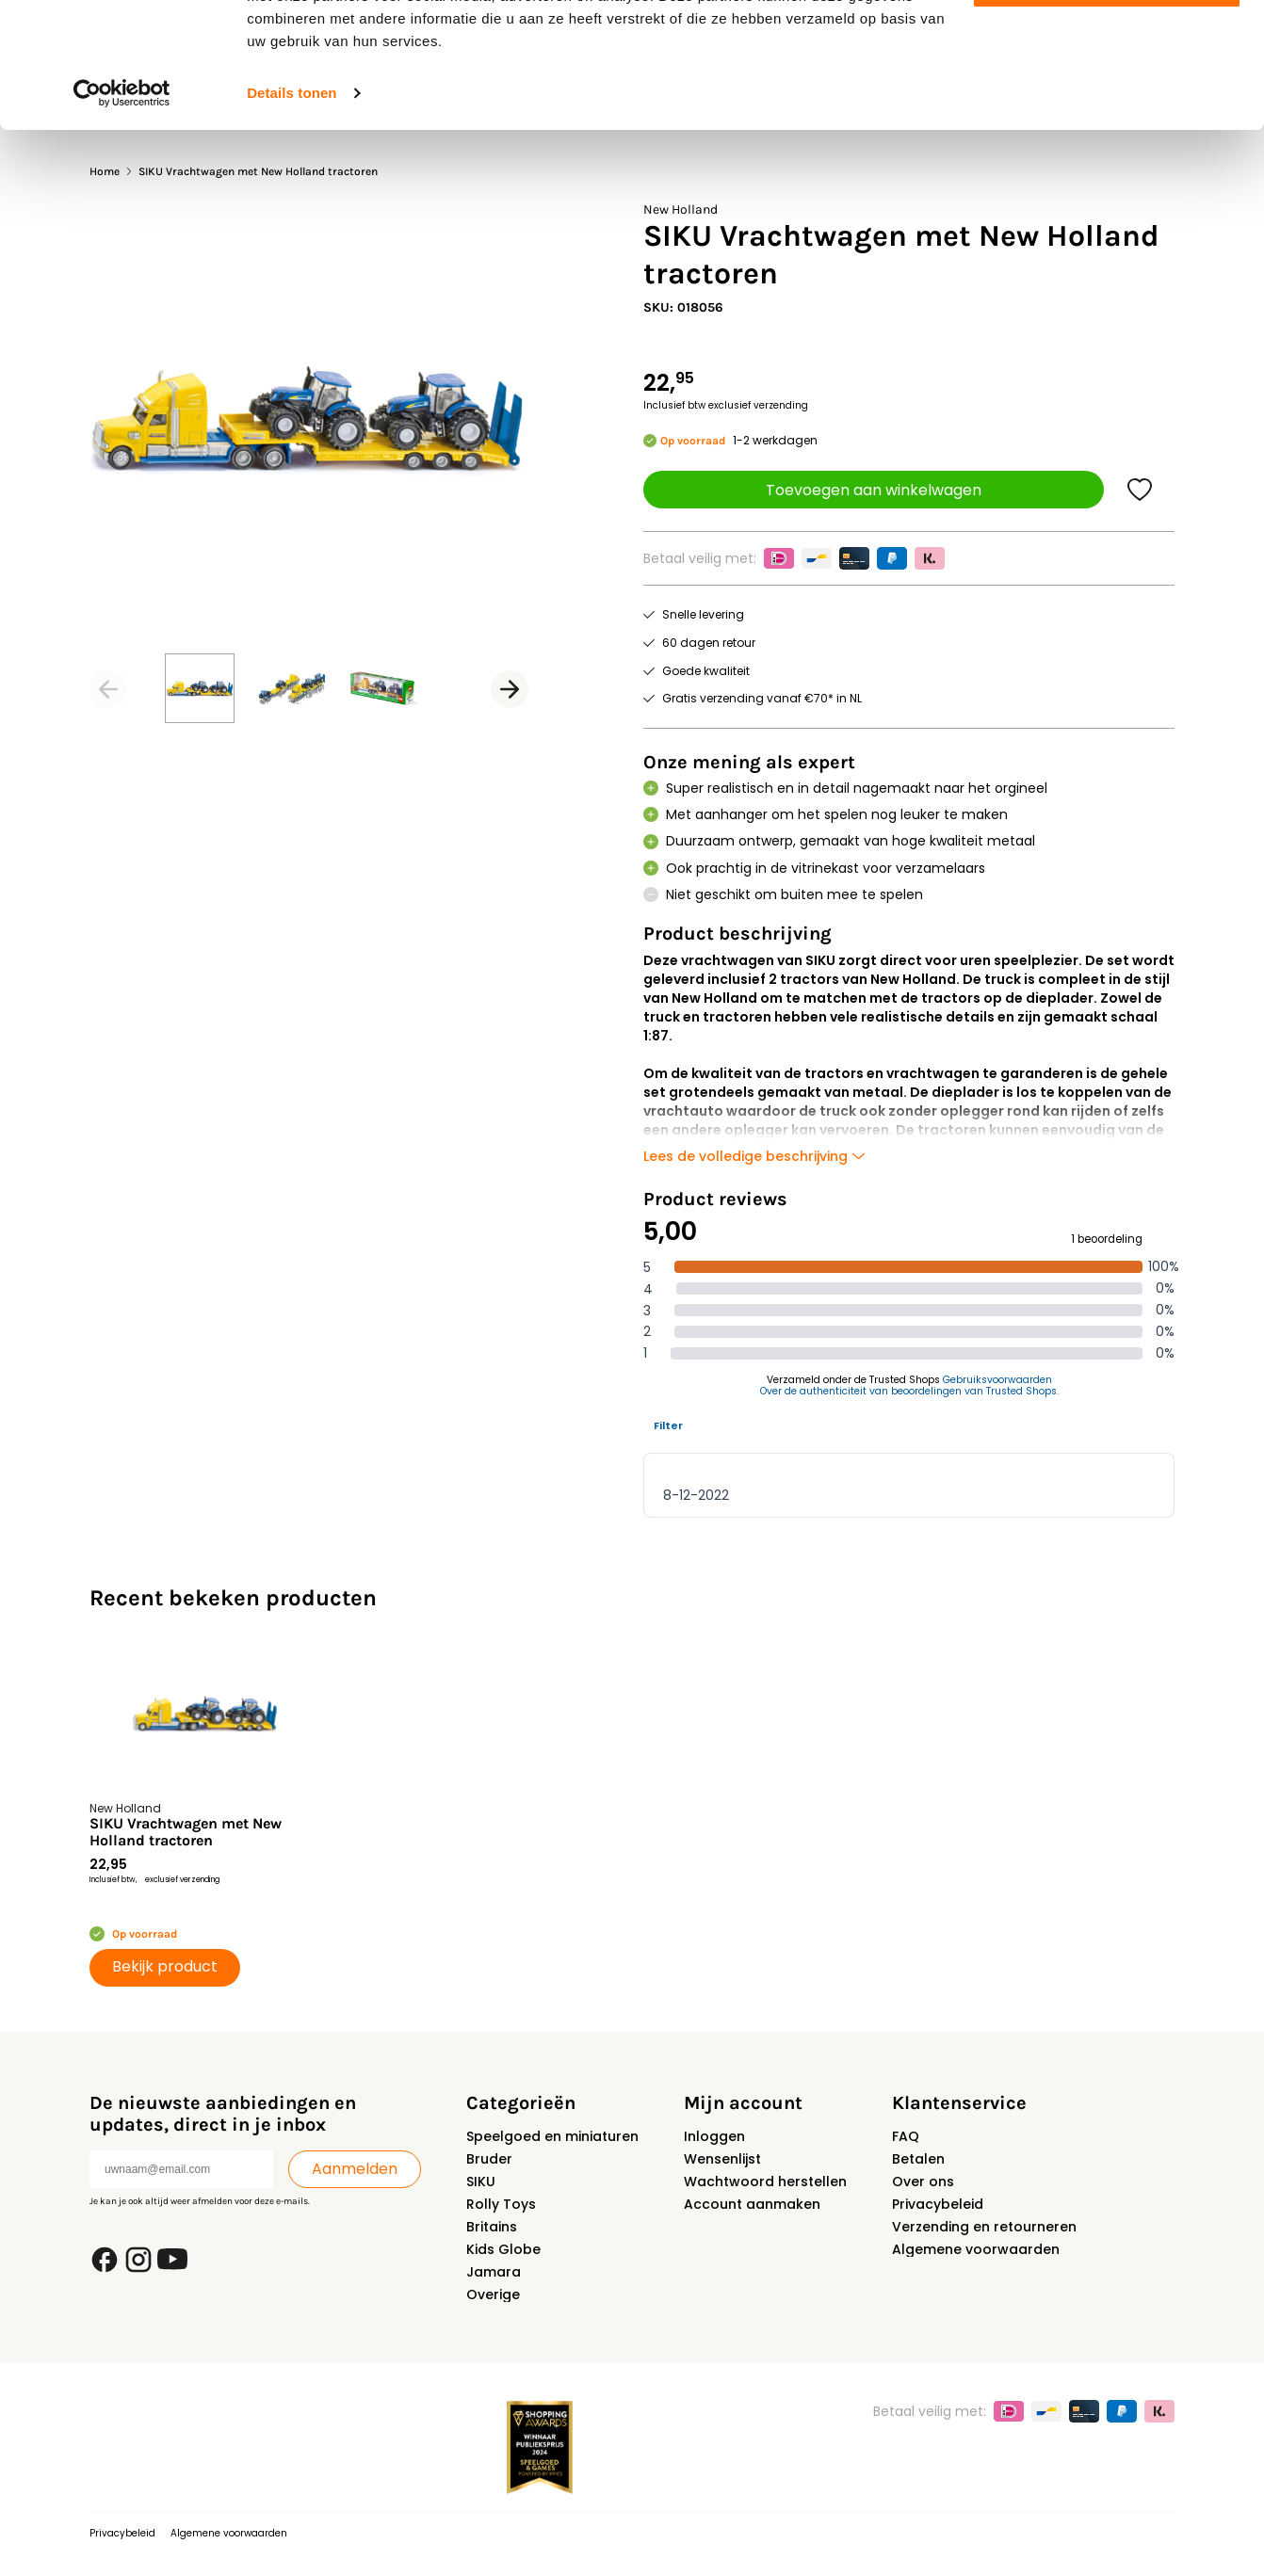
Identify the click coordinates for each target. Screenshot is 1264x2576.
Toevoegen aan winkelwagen (873, 490)
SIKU (480, 2181)
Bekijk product (165, 1966)
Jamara (493, 2271)
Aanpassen (1108, 102)
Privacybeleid (937, 2204)
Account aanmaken (752, 2204)
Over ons (923, 2181)
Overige (493, 2294)
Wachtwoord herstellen (765, 2181)
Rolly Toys (501, 2204)
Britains (491, 2226)
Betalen (918, 2158)
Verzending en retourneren (984, 2226)
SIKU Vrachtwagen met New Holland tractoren (185, 1832)
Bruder (489, 2158)
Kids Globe (503, 2249)
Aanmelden (354, 2169)
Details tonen (291, 210)
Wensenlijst (722, 2158)
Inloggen (714, 2136)
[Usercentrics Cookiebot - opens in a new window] (122, 211)
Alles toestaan (1107, 47)
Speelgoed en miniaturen (552, 2136)
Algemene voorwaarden (976, 2249)
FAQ (905, 2136)
